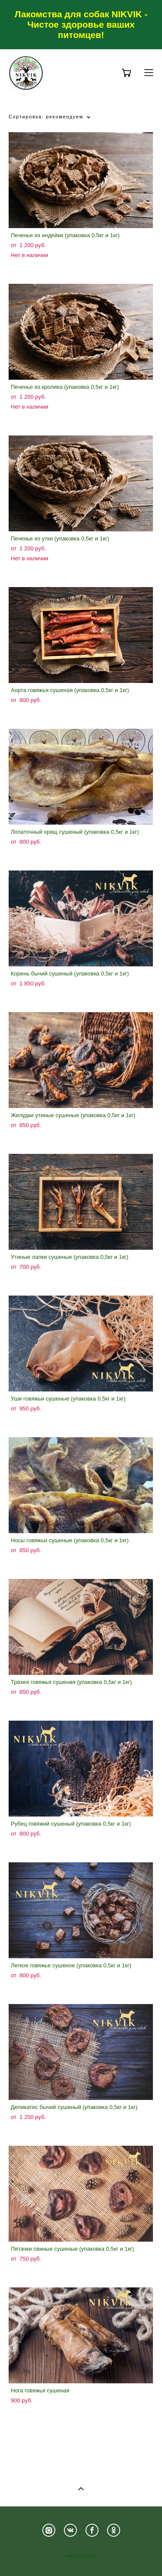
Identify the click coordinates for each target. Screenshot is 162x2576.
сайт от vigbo (81, 2556)
